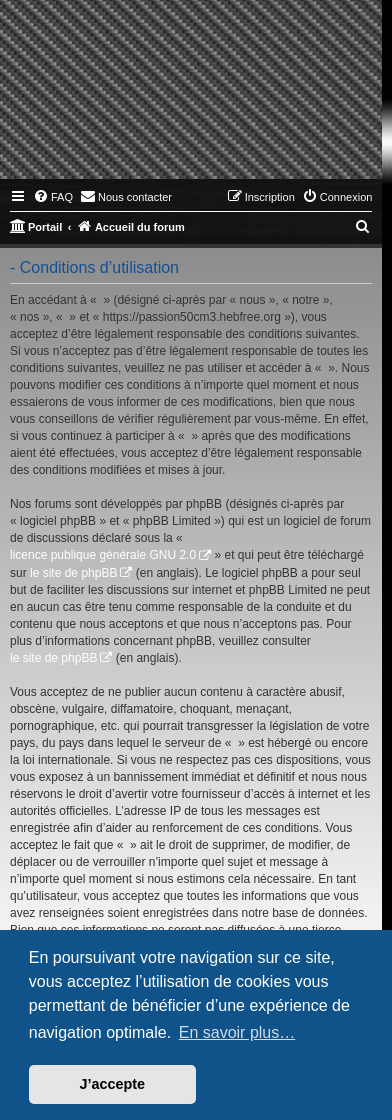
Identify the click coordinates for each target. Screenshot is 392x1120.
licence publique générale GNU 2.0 (103, 555)
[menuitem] (53, 197)
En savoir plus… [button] (237, 1032)
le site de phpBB (73, 573)
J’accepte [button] (113, 1084)
